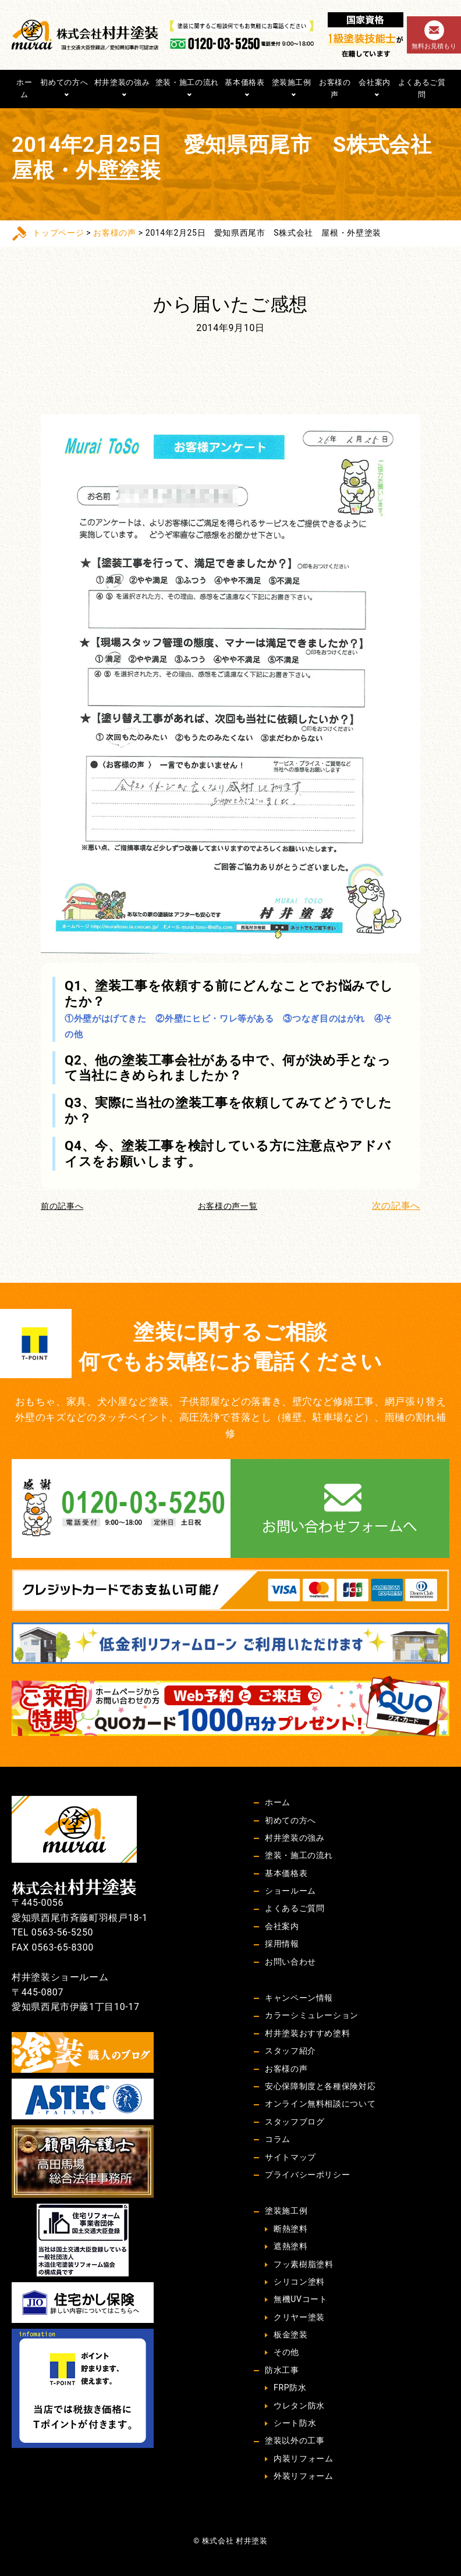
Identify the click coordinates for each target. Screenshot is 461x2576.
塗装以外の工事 (294, 2440)
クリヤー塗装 (299, 2317)
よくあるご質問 (422, 88)
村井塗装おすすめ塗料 (307, 2033)
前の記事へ (62, 1206)
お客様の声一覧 (227, 1206)
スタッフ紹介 (290, 2050)
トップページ (58, 232)
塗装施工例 (291, 82)
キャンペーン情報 (299, 1997)
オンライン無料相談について (320, 2103)
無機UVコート (300, 2299)
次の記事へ (396, 1205)
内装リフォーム (303, 2458)
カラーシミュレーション (312, 2015)
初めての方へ (64, 82)
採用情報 (282, 1943)
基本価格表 (244, 82)
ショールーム (290, 1890)
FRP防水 (290, 2387)
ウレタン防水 (299, 2405)
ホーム (24, 88)
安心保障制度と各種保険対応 (320, 2086)
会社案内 (375, 82)
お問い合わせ (290, 1961)
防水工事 (282, 2370)
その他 (286, 2352)
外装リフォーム (303, 2476)
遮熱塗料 (291, 2246)
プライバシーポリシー (307, 2174)
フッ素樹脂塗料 (303, 2264)
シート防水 (295, 2423)
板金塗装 (291, 2334)
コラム (277, 2139)
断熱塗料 (291, 2228)
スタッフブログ (294, 2121)
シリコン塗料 (299, 2281)
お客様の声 (335, 88)
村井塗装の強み (122, 82)
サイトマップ (290, 2157)
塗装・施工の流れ (187, 82)
